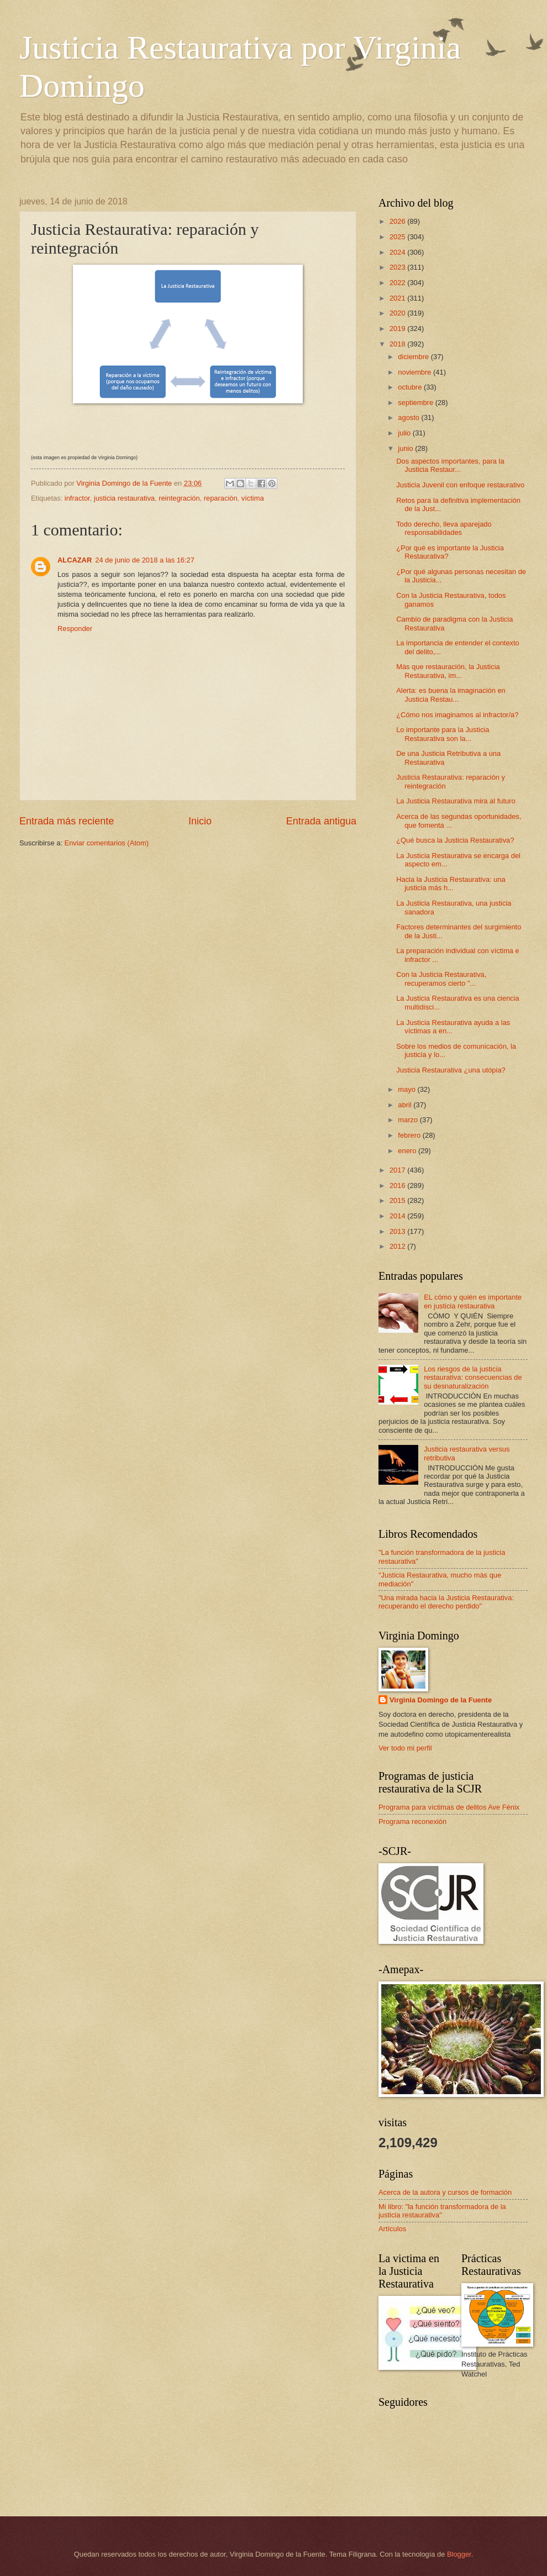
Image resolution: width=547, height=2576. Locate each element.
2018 (398, 344)
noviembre (415, 372)
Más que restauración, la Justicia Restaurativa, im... (448, 671)
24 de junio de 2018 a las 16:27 (144, 560)
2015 (398, 1200)
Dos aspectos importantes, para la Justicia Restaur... (450, 465)
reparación (221, 498)
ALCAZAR (74, 560)
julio (405, 433)
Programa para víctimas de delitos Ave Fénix (448, 1807)
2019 (398, 328)
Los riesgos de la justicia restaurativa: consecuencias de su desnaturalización (473, 1377)
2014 (398, 1216)
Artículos (392, 2229)
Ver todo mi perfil (405, 1748)
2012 (398, 1246)
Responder (74, 628)
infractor (77, 498)
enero (408, 1151)
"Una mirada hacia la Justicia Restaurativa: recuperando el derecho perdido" (446, 1602)
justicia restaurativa (124, 498)
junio (406, 448)
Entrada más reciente (66, 821)
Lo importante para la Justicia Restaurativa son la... (442, 734)
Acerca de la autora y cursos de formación (445, 2192)
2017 (398, 1170)
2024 (398, 252)
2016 (398, 1185)
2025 (398, 237)
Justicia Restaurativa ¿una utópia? (451, 1070)
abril (405, 1105)
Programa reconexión (412, 1821)
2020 (398, 313)
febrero (410, 1135)
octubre (411, 387)
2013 (398, 1231)
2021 (398, 298)
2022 (398, 282)
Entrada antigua (321, 821)
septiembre (416, 402)
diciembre (414, 357)
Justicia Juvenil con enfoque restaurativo (460, 485)
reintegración (179, 498)
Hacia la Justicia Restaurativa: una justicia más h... (451, 883)
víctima (252, 498)
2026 (398, 221)
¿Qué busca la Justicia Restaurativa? (455, 840)
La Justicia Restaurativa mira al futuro (455, 801)
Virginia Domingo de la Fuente (441, 1700)
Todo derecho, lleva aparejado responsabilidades (444, 528)
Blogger (459, 2554)
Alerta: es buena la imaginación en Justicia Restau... (451, 694)
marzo (408, 1120)
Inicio (200, 821)
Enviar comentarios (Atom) (107, 843)
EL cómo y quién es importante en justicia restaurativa (473, 1301)
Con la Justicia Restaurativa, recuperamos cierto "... (441, 978)
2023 (398, 267)
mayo (407, 1089)
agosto (409, 417)
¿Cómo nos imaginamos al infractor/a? (457, 715)
